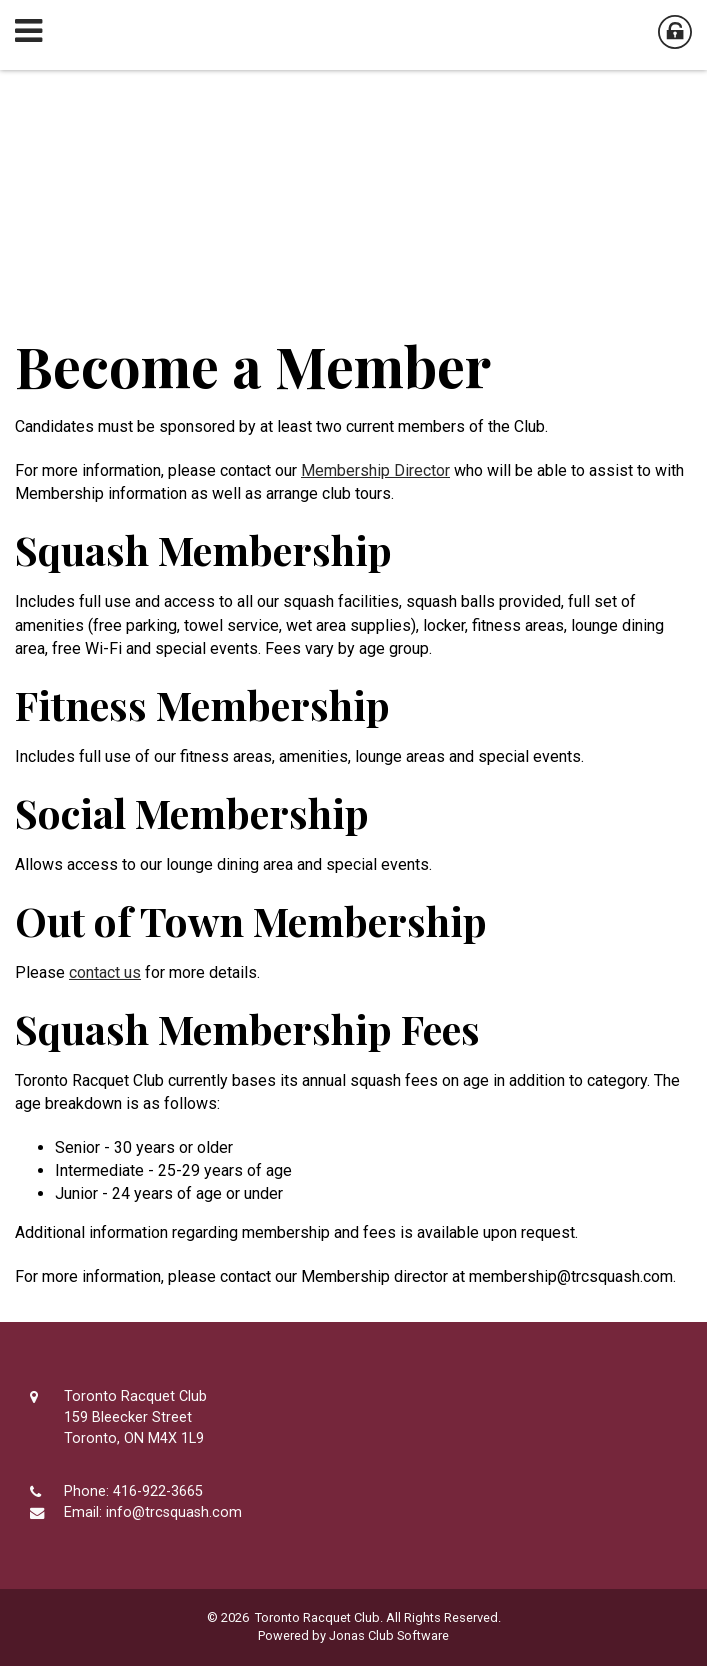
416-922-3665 (158, 1491)
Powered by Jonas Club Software (353, 1635)
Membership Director (375, 470)
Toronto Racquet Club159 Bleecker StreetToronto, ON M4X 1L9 (135, 1417)
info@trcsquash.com (174, 1512)
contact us (105, 972)
